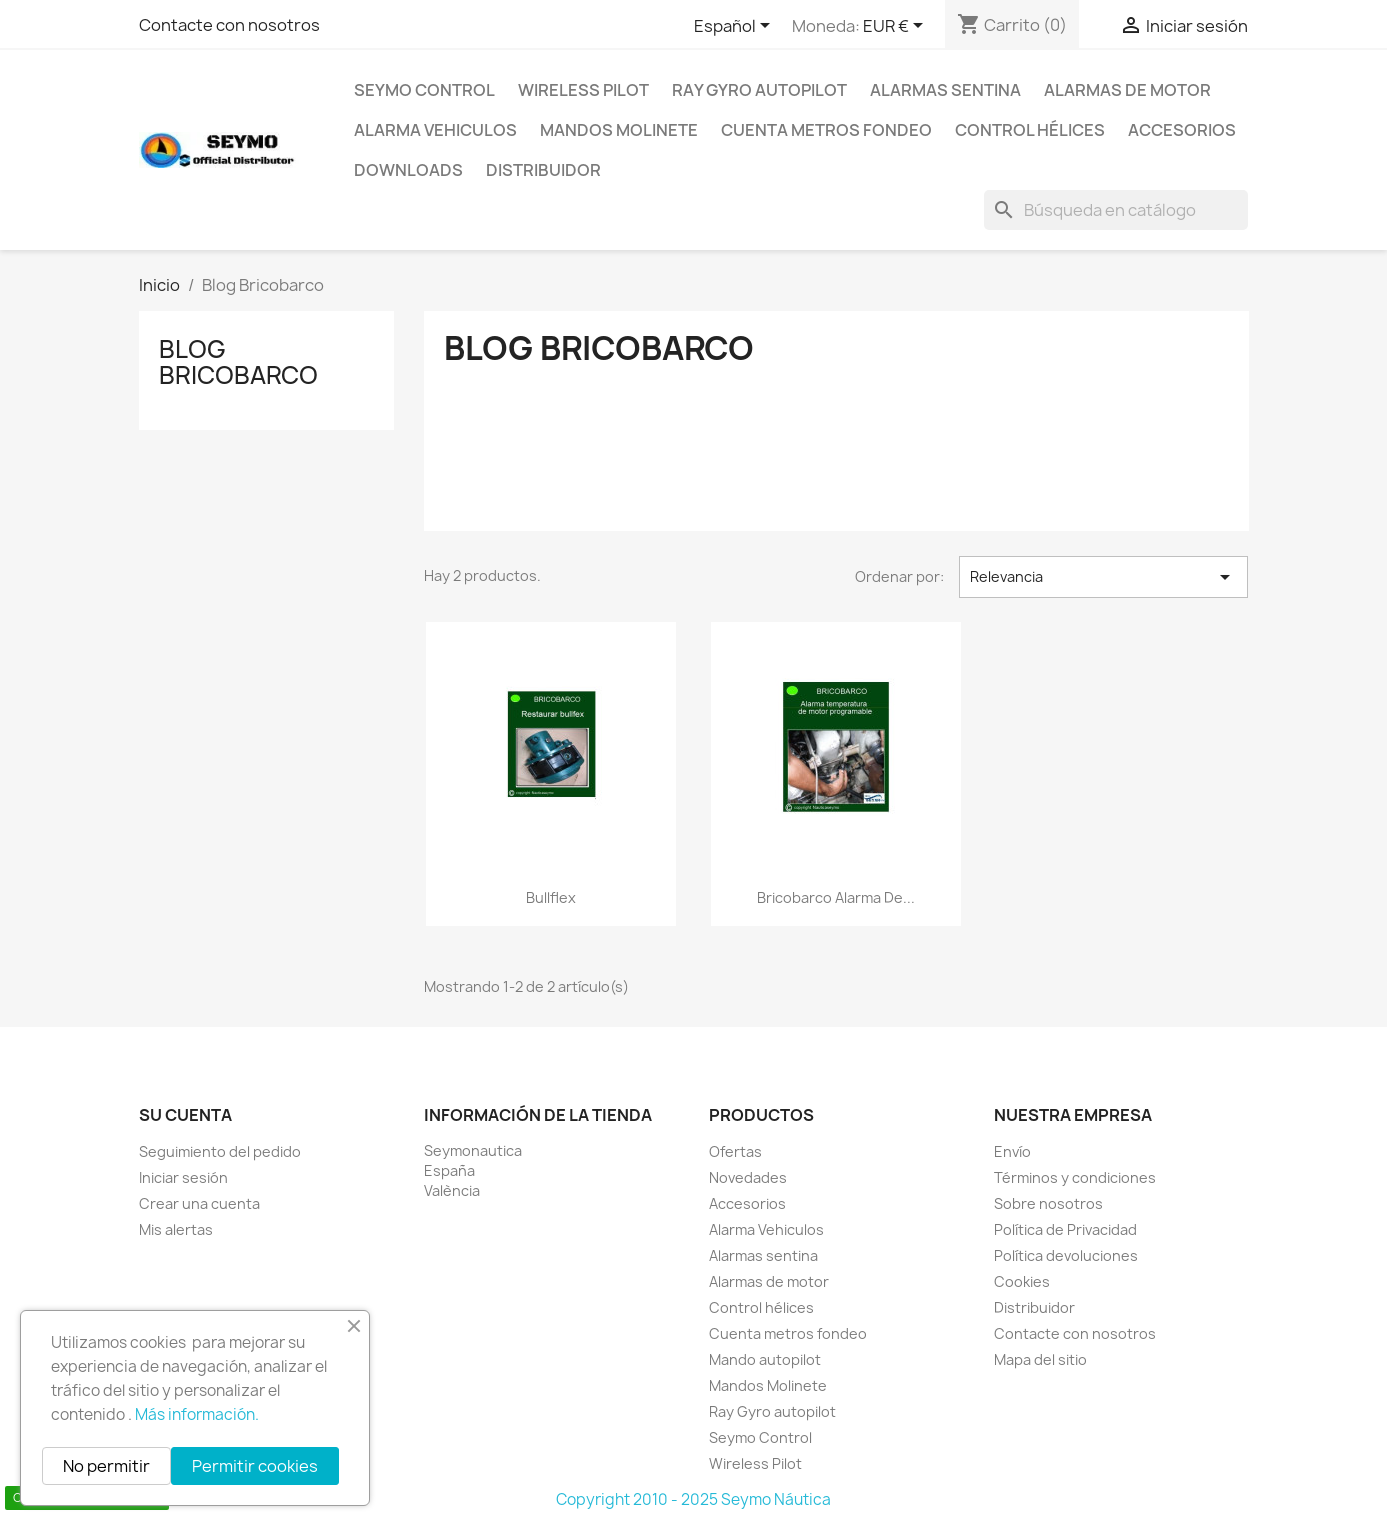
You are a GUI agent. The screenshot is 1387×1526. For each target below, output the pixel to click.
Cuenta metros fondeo (826, 130)
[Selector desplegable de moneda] (896, 27)
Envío (1012, 1151)
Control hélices (1030, 130)
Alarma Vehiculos (435, 130)
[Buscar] (1116, 210)
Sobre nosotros (1048, 1203)
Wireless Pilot (583, 90)
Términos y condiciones (1075, 1177)
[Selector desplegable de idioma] (735, 27)
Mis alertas (176, 1229)
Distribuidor (543, 170)
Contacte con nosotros (229, 25)
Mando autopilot (765, 1359)
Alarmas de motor (1127, 90)
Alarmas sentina (945, 90)
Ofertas (735, 1151)
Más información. (197, 1414)
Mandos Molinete (619, 130)
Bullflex (551, 897)
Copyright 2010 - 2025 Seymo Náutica (693, 1499)
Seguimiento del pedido (220, 1151)
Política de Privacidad (1065, 1229)
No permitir (106, 1466)
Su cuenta (185, 1115)
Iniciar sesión (183, 1177)
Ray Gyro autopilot (759, 90)
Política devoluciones (1066, 1255)
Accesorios (1182, 130)
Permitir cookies (255, 1466)
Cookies (1022, 1281)
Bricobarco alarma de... (836, 897)
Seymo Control (424, 90)
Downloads (408, 170)
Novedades (748, 1177)
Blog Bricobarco (238, 362)
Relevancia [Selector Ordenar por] (1103, 577)
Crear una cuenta (199, 1203)
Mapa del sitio (1040, 1359)
